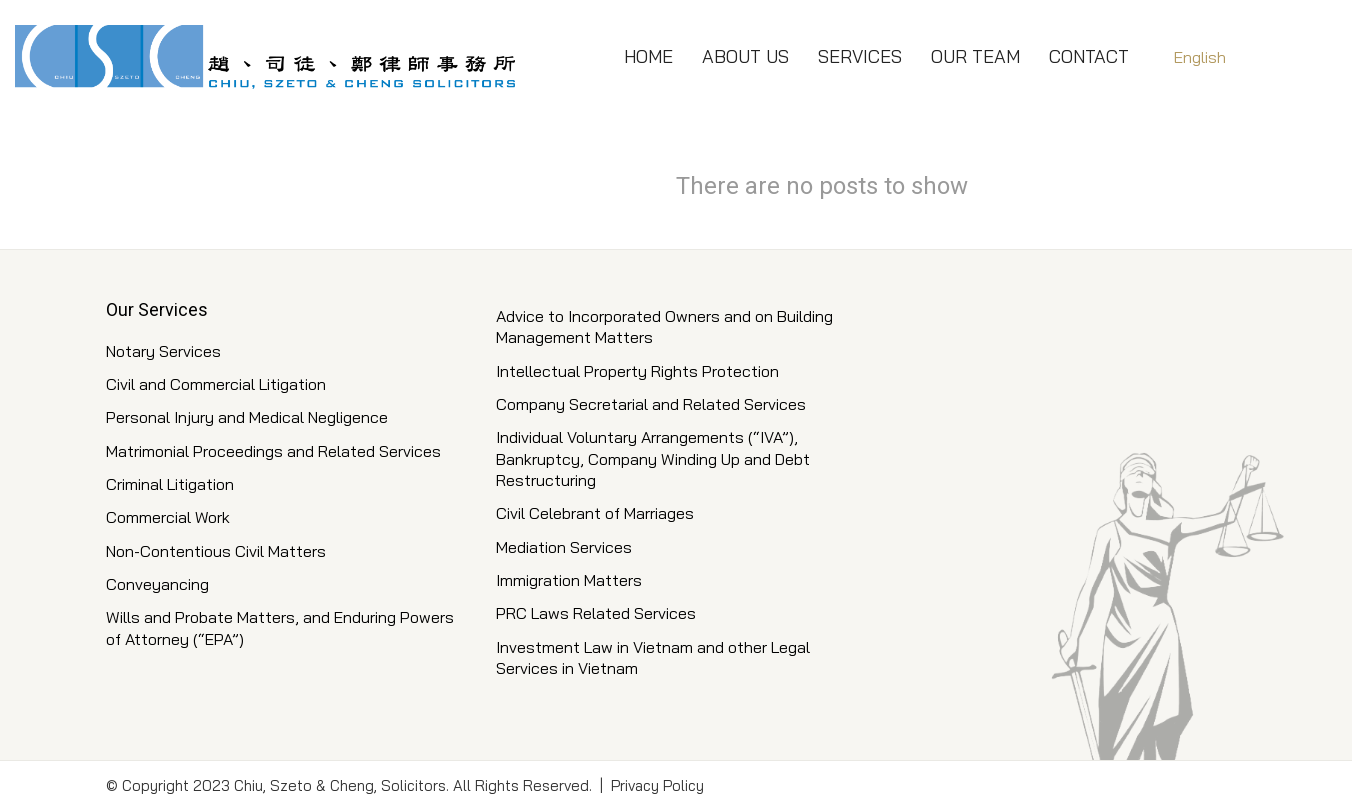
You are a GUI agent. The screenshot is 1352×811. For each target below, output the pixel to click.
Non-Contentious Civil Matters (216, 551)
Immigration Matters (569, 580)
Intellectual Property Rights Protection (637, 371)
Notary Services (163, 351)
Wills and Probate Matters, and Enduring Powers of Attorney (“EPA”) (280, 627)
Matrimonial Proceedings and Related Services (273, 451)
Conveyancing (157, 584)
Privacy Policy (657, 785)
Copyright (155, 785)
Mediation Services (564, 547)
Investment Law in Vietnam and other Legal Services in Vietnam (653, 657)
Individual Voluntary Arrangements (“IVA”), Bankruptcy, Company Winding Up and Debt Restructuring (653, 458)
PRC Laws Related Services (596, 613)
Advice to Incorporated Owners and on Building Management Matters (664, 326)
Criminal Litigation (170, 484)
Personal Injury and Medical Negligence (247, 417)
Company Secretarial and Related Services (651, 404)
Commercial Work (168, 517)
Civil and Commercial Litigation (216, 384)
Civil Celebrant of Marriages (595, 513)
